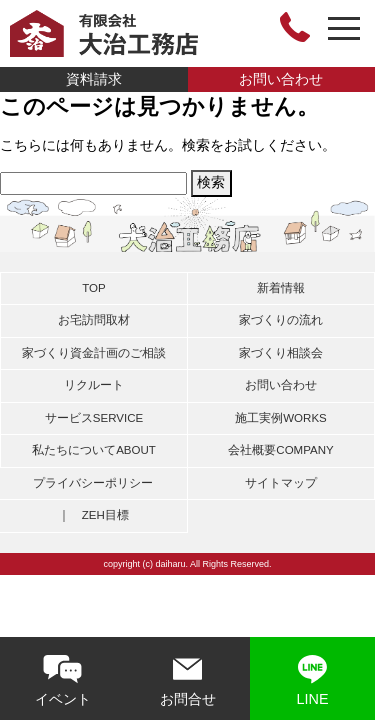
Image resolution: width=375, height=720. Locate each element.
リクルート (94, 385)
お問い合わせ (281, 79)
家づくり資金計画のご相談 (94, 353)
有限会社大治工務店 (104, 33)
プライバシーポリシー (93, 483)
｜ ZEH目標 (93, 515)
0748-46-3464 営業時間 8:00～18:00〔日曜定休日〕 (295, 27)
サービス (94, 418)
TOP (93, 288)
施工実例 (281, 418)
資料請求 (94, 79)
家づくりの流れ (281, 320)
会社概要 (280, 450)
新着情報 (281, 288)
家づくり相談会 (281, 353)
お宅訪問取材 (94, 320)
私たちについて (94, 450)
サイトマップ (281, 483)
